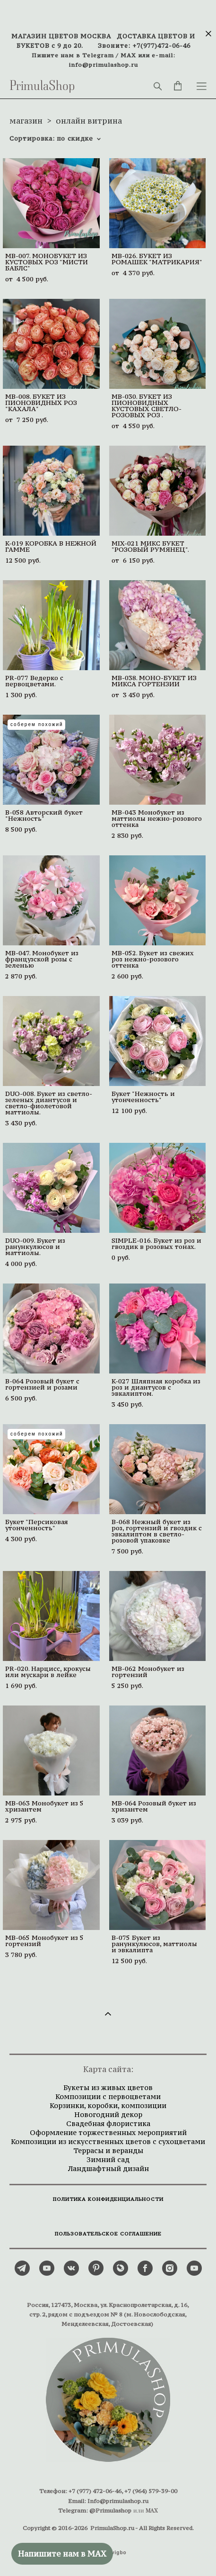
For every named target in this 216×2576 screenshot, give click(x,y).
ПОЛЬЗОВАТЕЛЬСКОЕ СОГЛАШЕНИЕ (108, 2234)
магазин (26, 121)
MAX (128, 55)
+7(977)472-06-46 (161, 46)
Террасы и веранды (108, 2150)
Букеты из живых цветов (108, 2087)
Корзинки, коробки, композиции (108, 2105)
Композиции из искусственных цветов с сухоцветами (108, 2141)
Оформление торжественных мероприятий (108, 2132)
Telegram (98, 55)
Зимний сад (108, 2159)
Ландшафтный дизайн (108, 2168)
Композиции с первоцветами (108, 2096)
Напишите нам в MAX (62, 2554)
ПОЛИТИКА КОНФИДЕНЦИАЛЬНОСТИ (108, 2199)
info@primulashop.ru (103, 64)
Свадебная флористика (108, 2123)
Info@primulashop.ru (117, 2500)
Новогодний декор (108, 2114)
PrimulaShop (42, 86)
